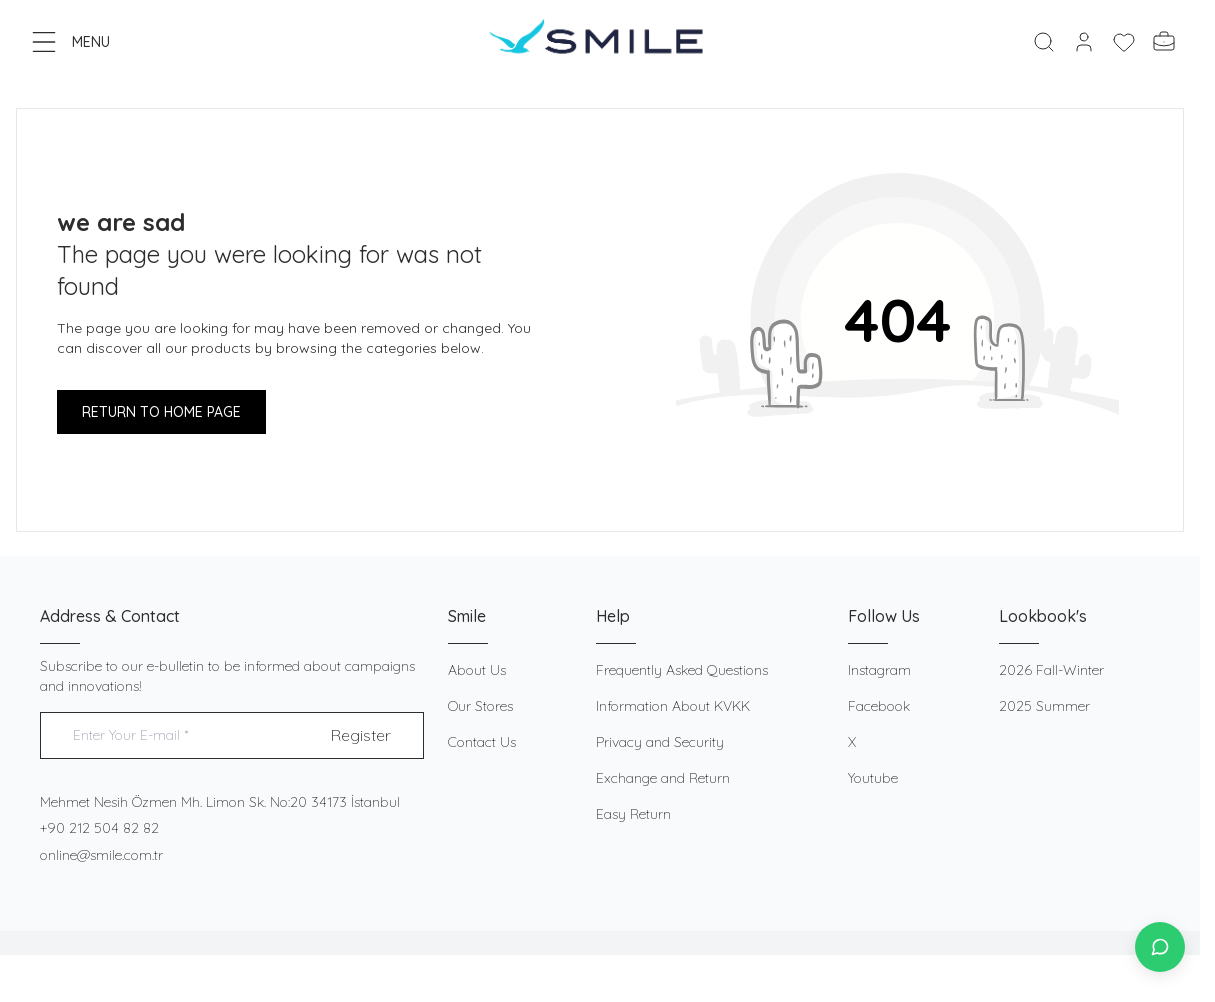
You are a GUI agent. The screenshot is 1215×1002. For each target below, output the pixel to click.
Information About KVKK (673, 706)
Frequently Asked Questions (682, 670)
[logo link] (600, 42)
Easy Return (633, 814)
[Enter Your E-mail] (232, 735)
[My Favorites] (1124, 42)
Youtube (873, 778)
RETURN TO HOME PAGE (161, 412)
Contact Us (482, 742)
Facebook (879, 706)
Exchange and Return (663, 778)
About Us (477, 670)
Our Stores (480, 706)
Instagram (879, 670)
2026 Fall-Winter (1051, 670)
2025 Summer (1044, 706)
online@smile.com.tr (101, 855)
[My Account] (1084, 42)
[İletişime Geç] (1160, 947)
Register (361, 735)
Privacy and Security (660, 742)
